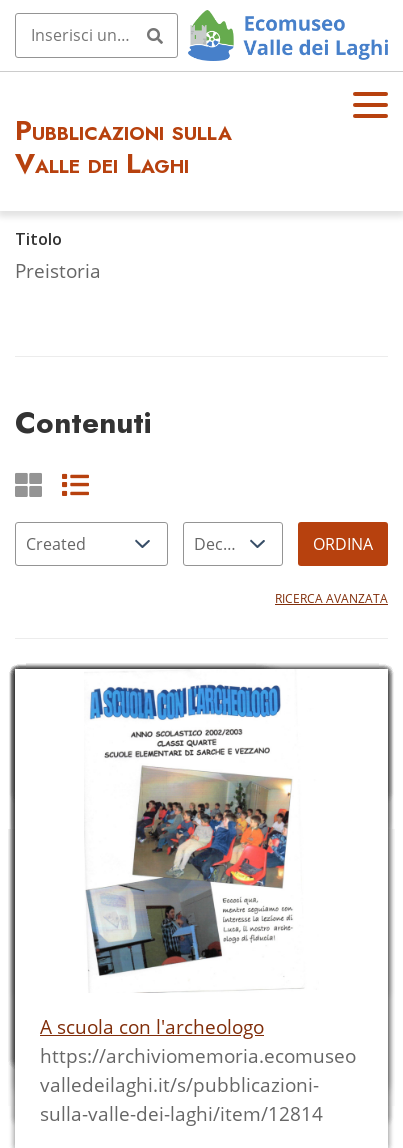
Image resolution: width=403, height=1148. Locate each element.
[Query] (96, 35)
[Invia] (155, 35)
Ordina (343, 544)
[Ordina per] (91, 544)
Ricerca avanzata (331, 598)
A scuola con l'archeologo (152, 1026)
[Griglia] (28, 484)
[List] (75, 484)
